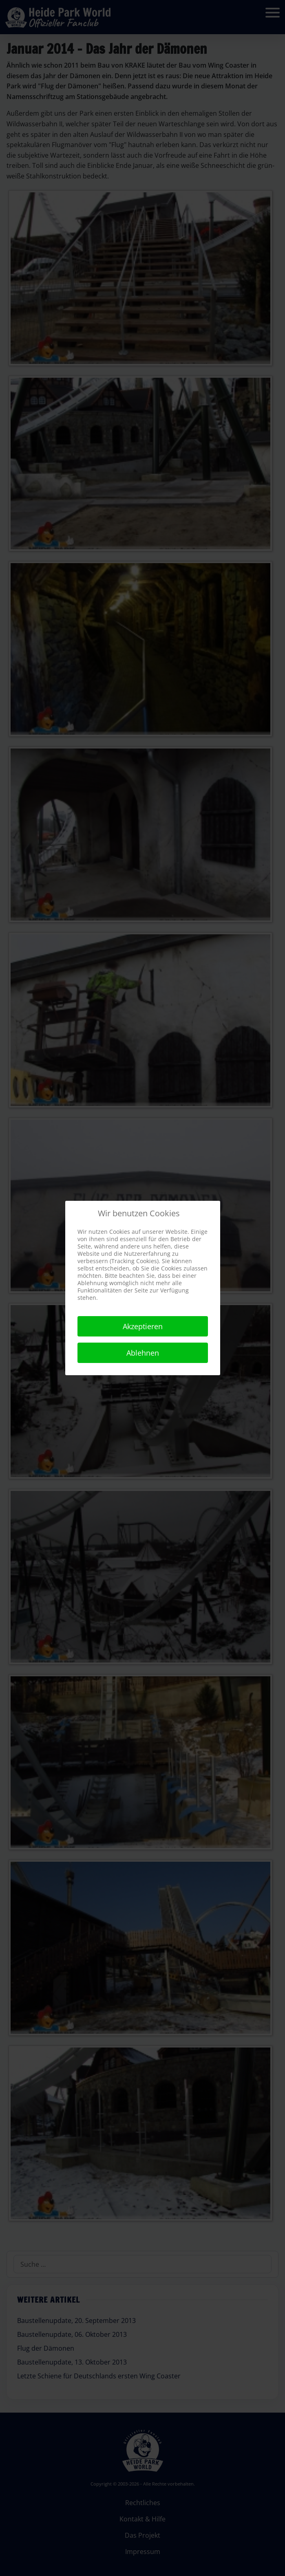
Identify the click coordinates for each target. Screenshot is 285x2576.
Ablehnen (142, 1353)
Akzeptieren (143, 1326)
